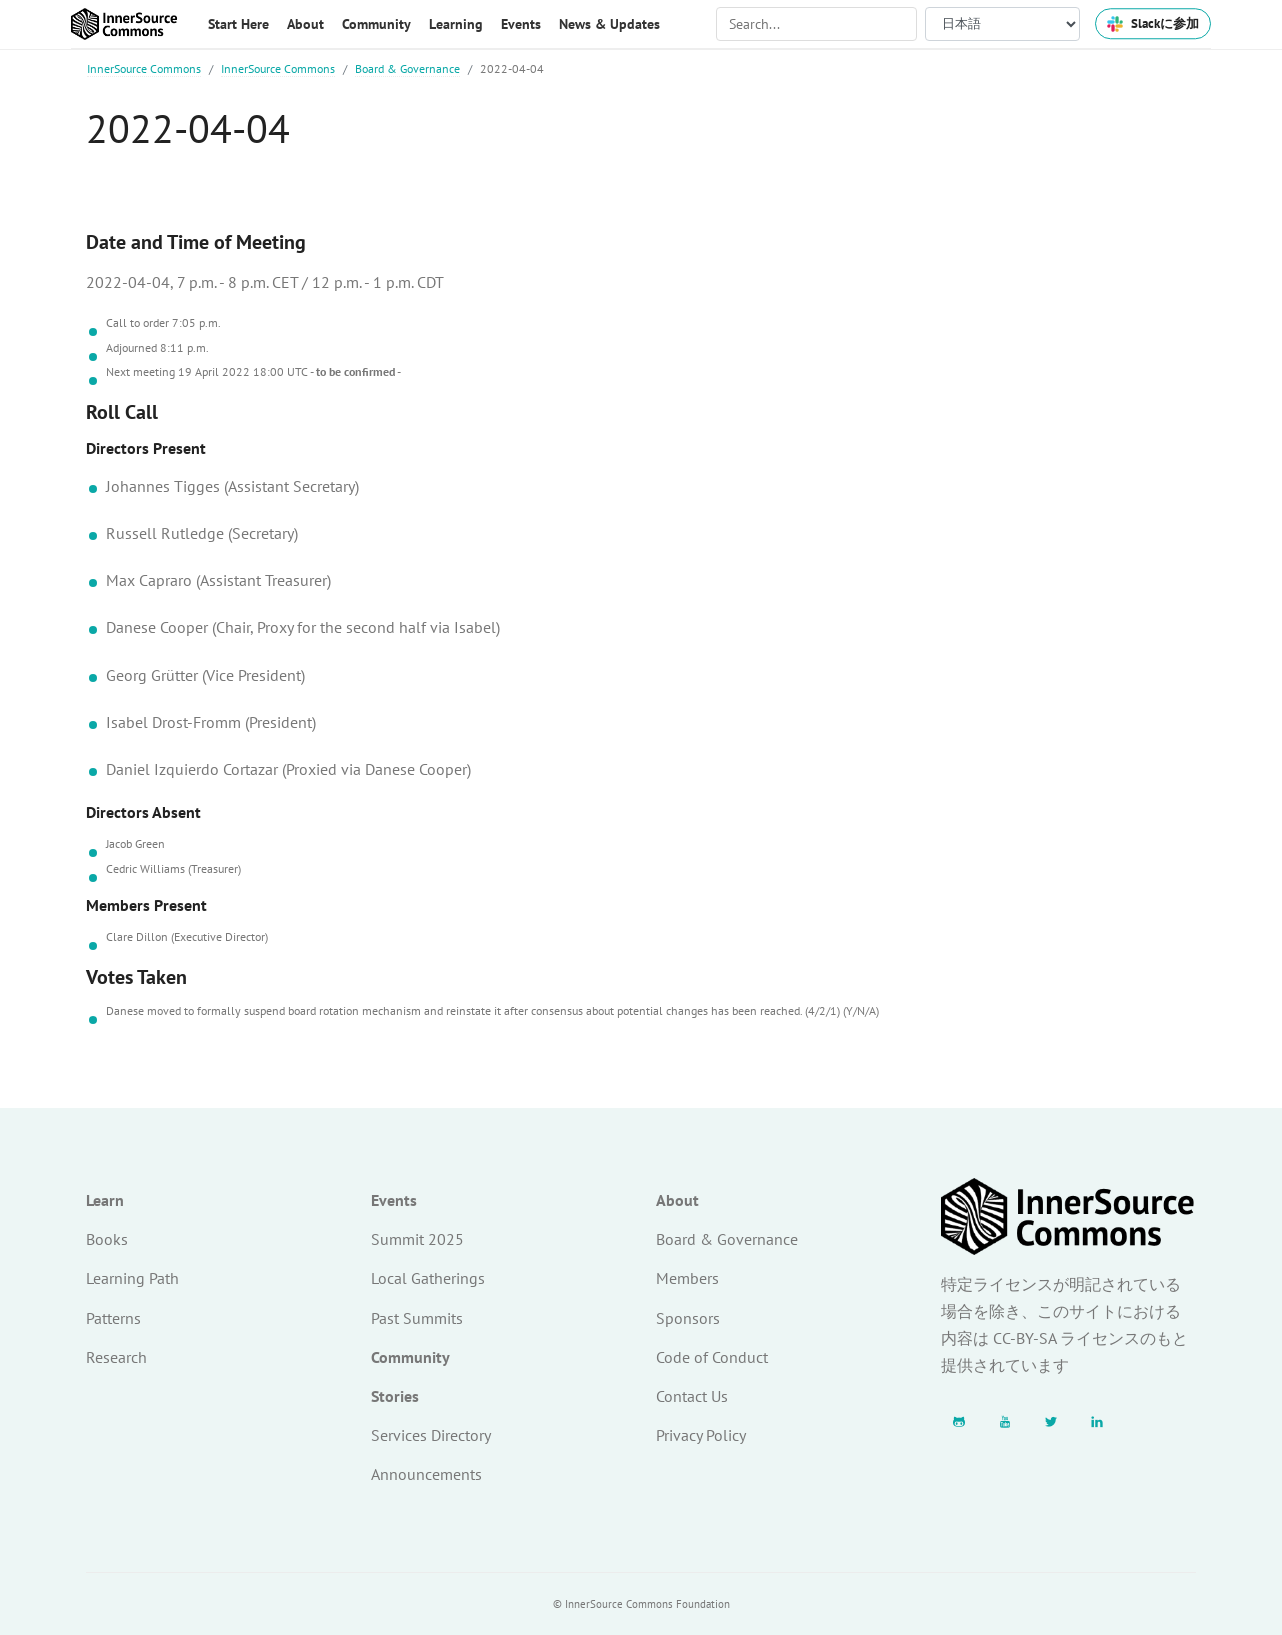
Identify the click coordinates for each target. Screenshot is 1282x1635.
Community (410, 1357)
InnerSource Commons (144, 68)
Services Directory (431, 1435)
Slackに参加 (1153, 23)
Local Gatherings (428, 1278)
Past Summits (417, 1318)
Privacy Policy (701, 1435)
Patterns (113, 1318)
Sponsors (688, 1318)
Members (687, 1278)
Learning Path (132, 1278)
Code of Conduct (712, 1357)
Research (116, 1357)
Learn (105, 1200)
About (677, 1200)
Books (107, 1239)
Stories (395, 1396)
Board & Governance (407, 68)
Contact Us (692, 1396)
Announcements (426, 1474)
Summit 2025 (417, 1239)
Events (394, 1200)
